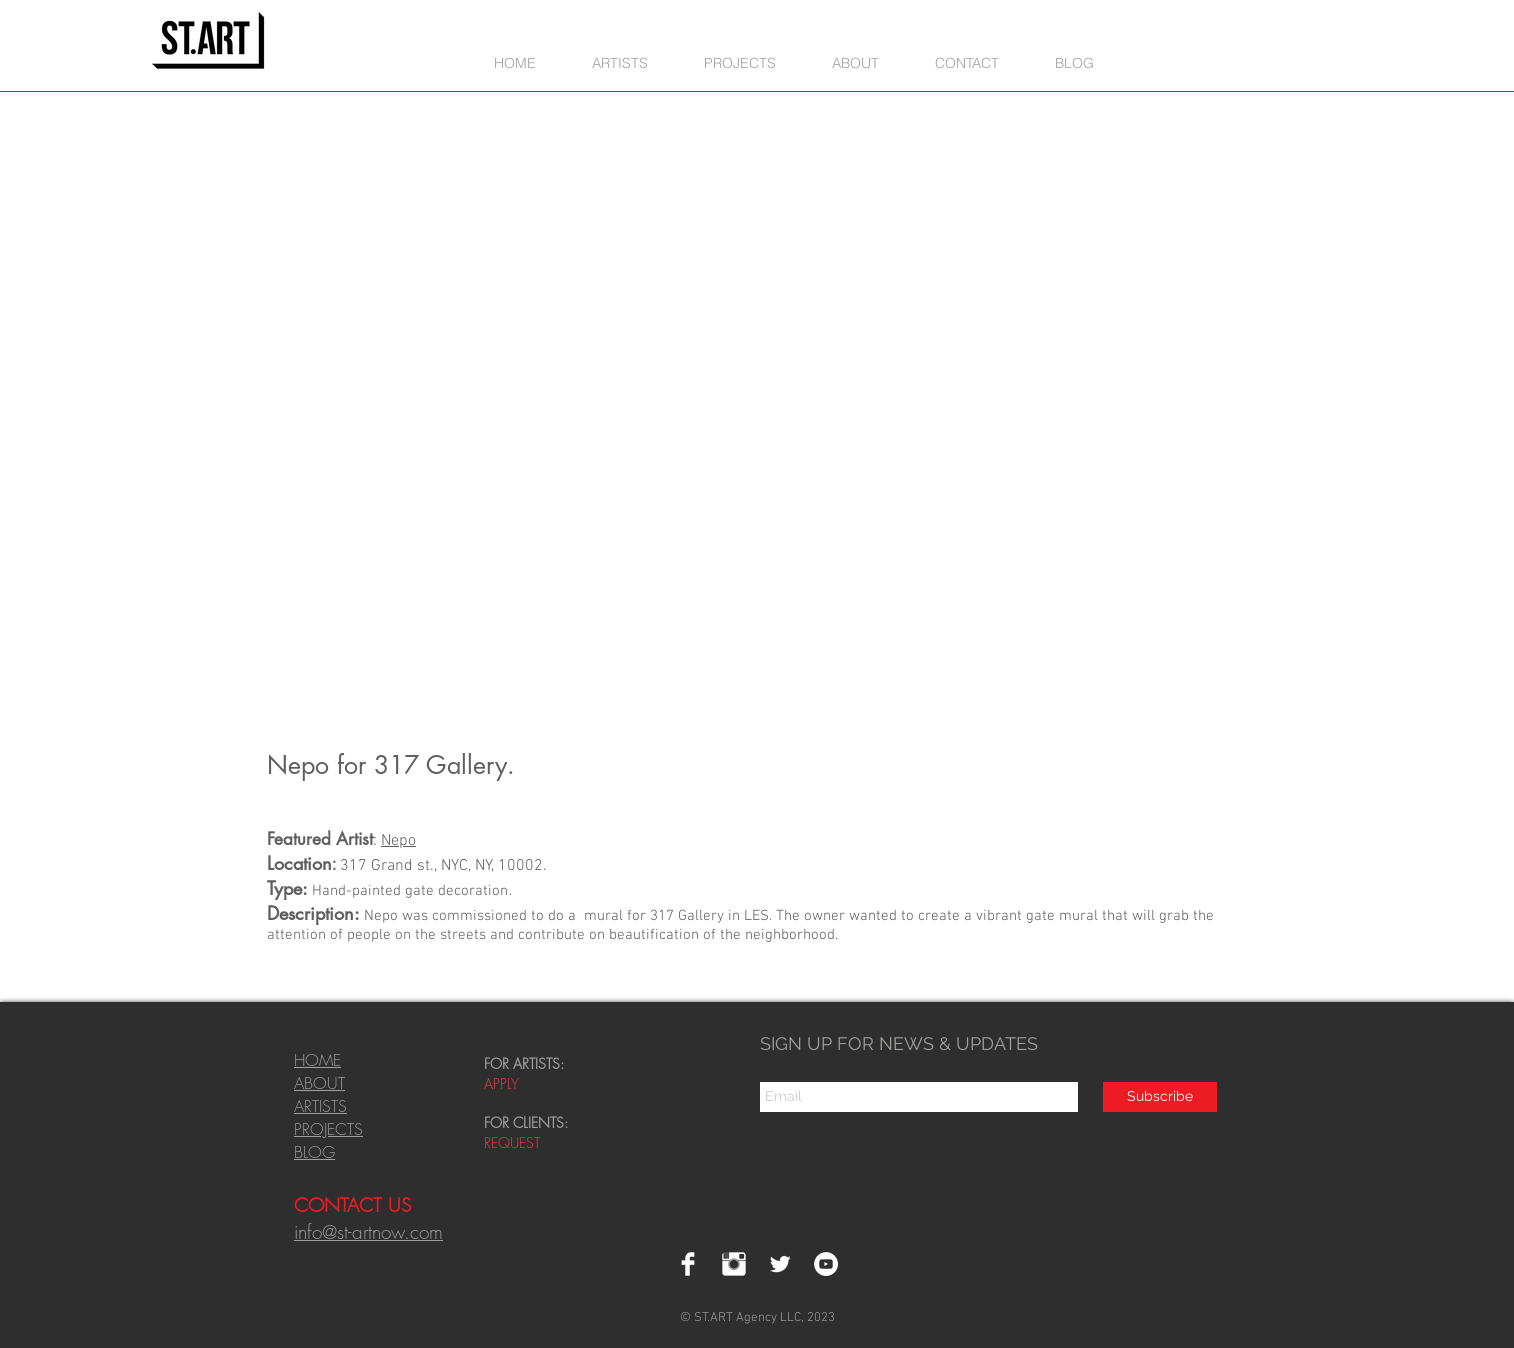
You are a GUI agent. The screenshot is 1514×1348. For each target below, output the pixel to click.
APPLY (501, 1083)
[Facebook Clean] (688, 1264)
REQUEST (514, 1142)
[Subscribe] (1160, 1097)
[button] (740, 62)
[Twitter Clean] (780, 1264)
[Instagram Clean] (734, 1264)
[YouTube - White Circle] (826, 1264)
